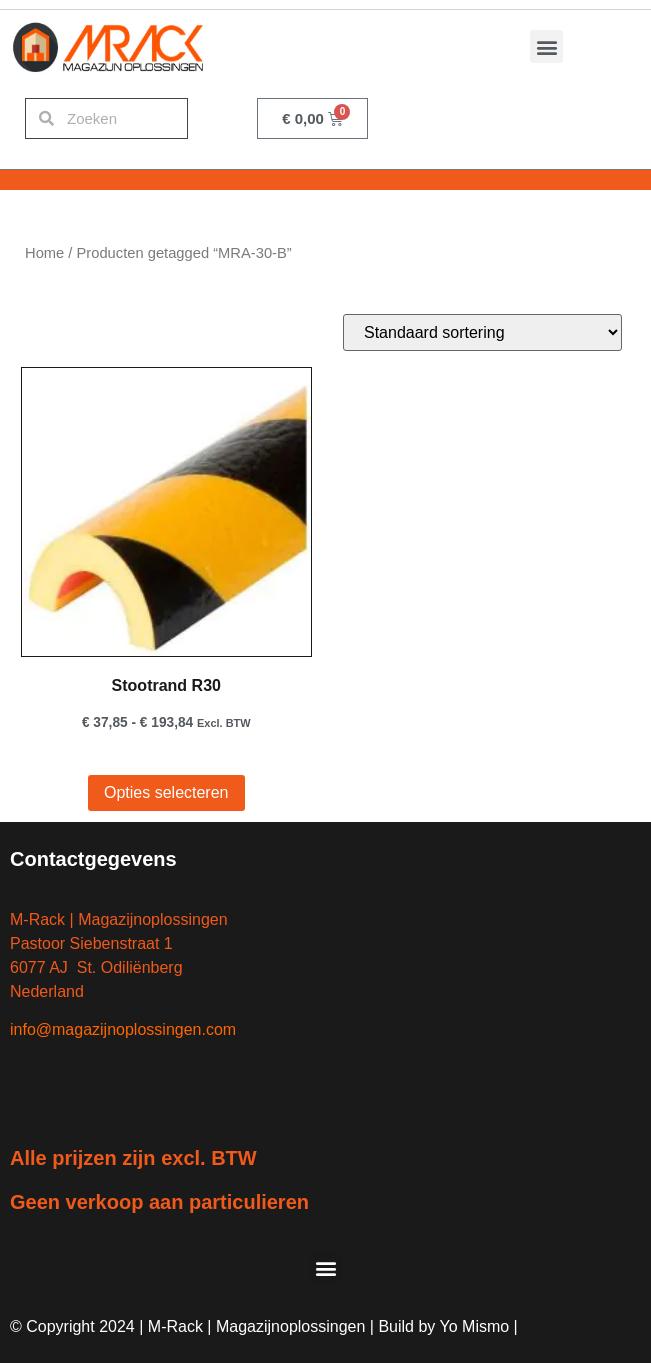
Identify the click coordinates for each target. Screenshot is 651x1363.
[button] (546, 46)
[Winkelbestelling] (482, 332)
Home (44, 253)
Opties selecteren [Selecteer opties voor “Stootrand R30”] (166, 792)
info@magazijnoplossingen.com (123, 1029)
